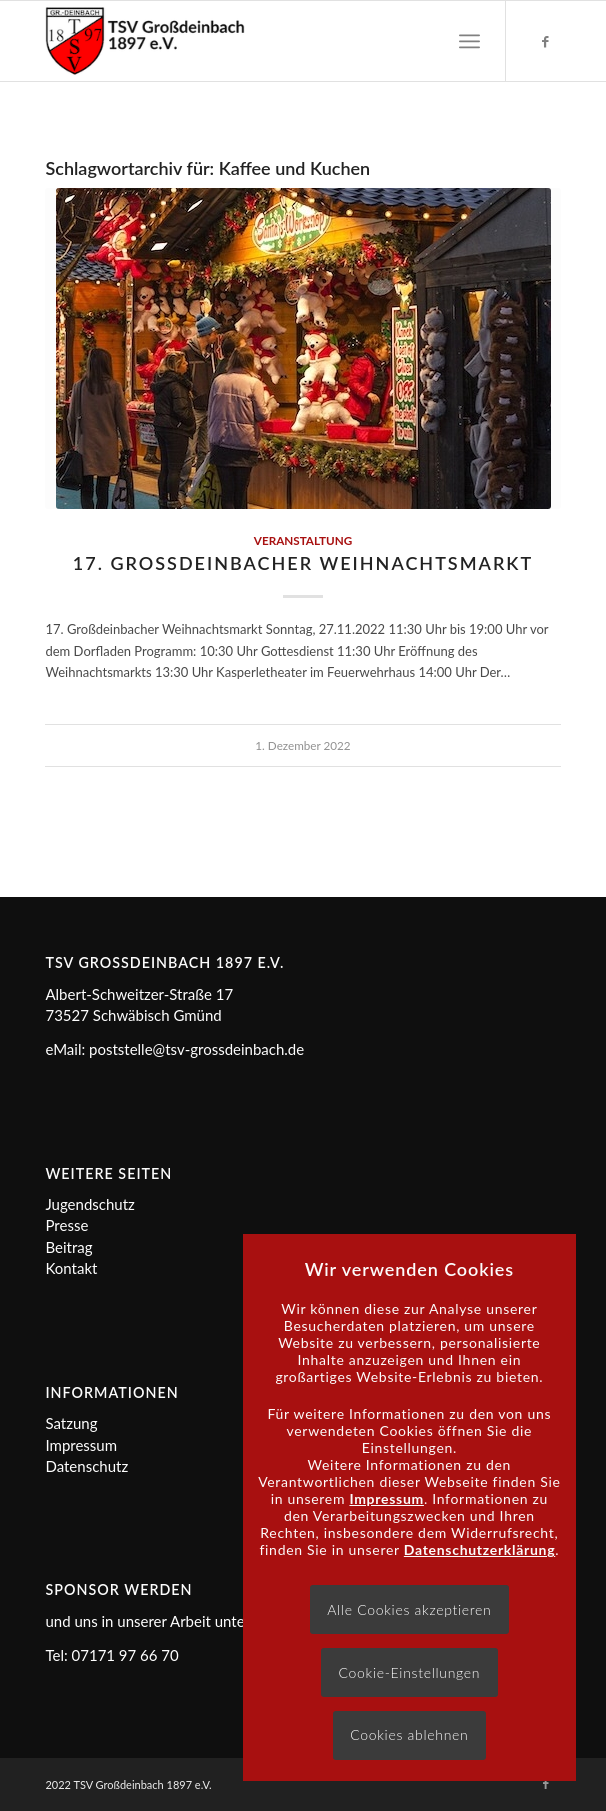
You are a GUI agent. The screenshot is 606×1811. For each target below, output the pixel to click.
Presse (66, 1225)
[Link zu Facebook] (546, 41)
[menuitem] (469, 41)
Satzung (71, 1423)
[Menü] (469, 41)
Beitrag (68, 1247)
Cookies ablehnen (409, 1734)
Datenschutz (86, 1466)
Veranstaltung (303, 540)
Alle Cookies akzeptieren (409, 1609)
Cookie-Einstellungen (409, 1672)
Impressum (81, 1445)
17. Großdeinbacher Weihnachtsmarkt (303, 563)
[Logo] (251, 41)
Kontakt (71, 1268)
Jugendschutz (89, 1204)
